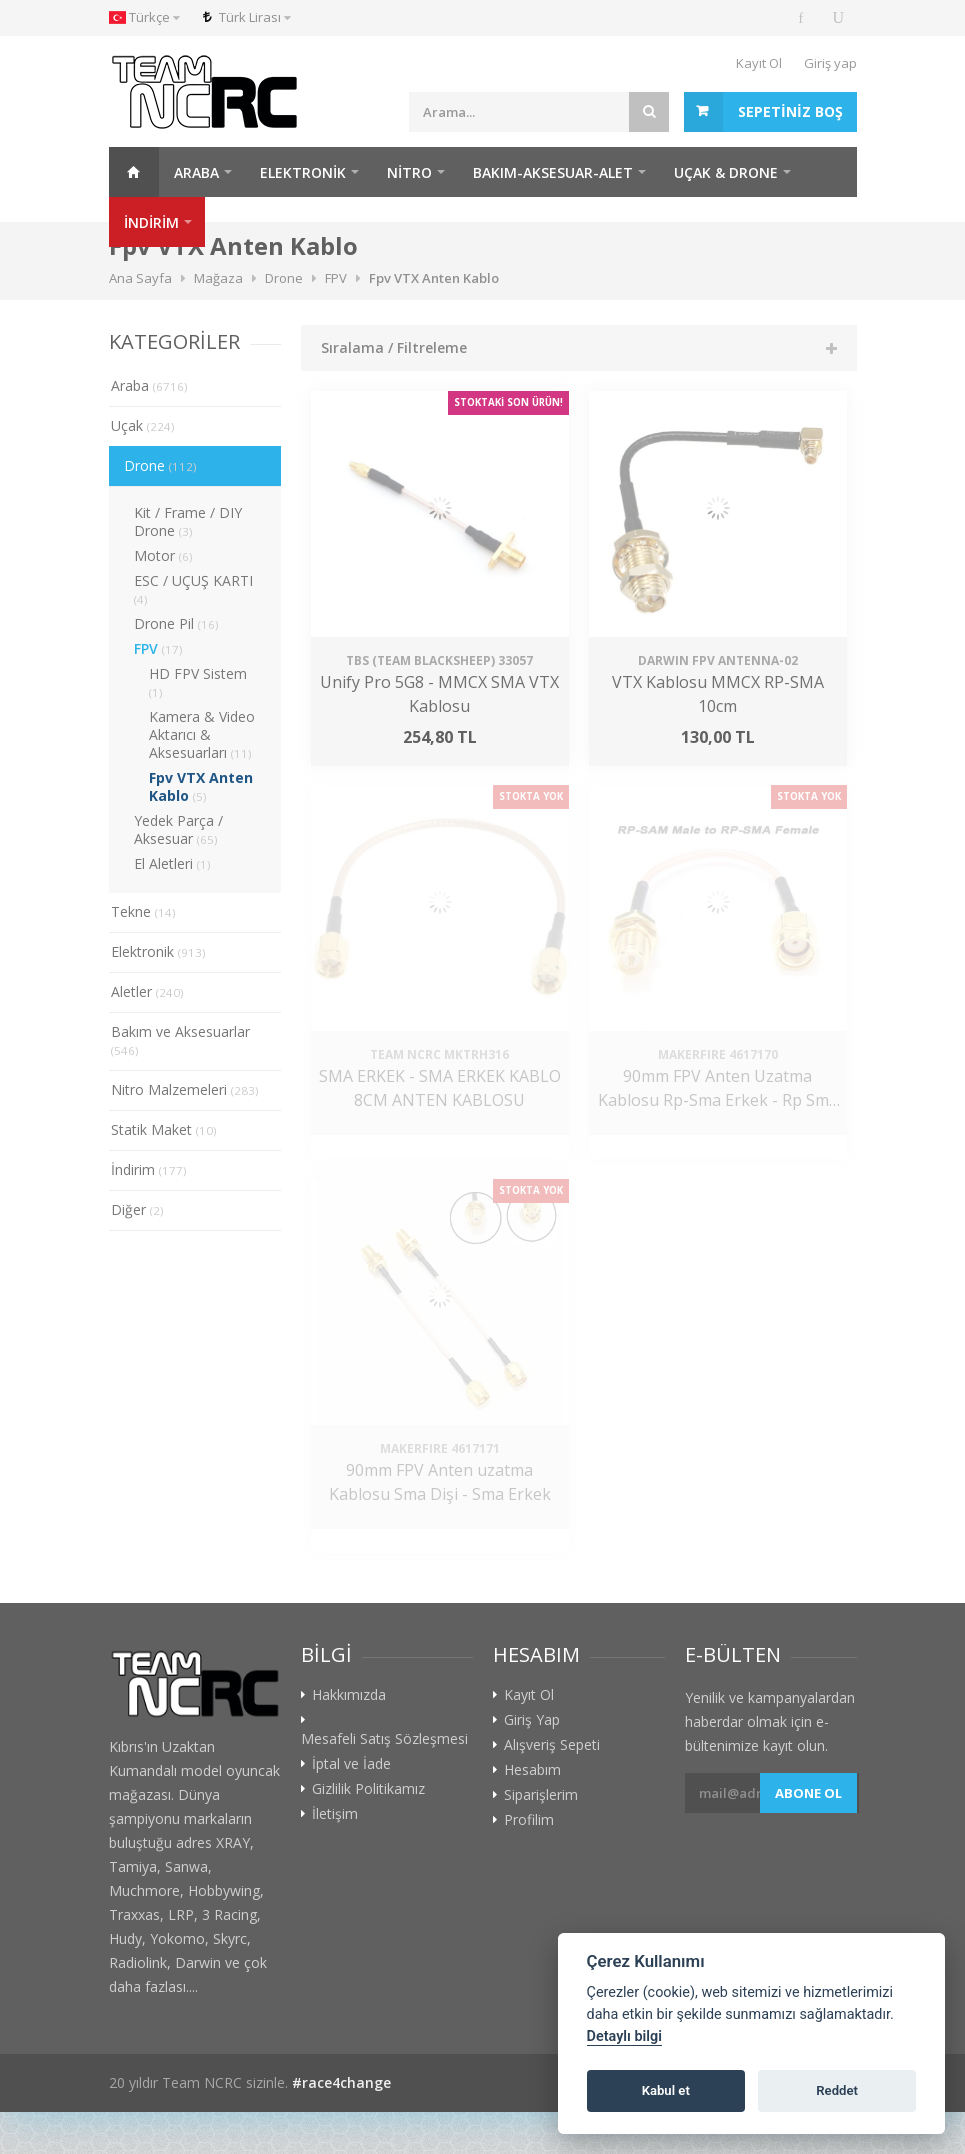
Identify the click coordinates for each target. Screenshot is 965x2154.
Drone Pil (176, 623)
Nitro (409, 172)
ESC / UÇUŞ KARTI (193, 589)
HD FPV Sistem (198, 682)
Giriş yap (830, 63)
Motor (163, 555)
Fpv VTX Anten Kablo (201, 786)
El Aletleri (172, 863)
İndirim (149, 1169)
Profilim (529, 1820)
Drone (160, 465)
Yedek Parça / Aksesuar (178, 829)
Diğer (137, 1209)
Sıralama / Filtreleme (394, 347)
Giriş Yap (532, 1720)
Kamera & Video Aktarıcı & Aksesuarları (202, 734)
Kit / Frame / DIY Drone (188, 521)
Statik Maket (164, 1129)
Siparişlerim (541, 1795)
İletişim (335, 1814)
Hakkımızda (349, 1695)
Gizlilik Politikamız (368, 1789)
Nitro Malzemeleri (185, 1089)
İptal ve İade (351, 1764)
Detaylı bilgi (624, 2036)
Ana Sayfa (134, 172)
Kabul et (666, 2090)
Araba (196, 172)
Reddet (837, 2090)
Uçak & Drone (726, 172)
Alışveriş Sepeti (552, 1745)
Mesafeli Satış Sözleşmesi (384, 1739)
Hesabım (532, 1770)
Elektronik (303, 172)
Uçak (143, 425)
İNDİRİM (151, 222)
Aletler (147, 991)
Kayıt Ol (759, 63)
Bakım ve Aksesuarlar (180, 1040)
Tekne (143, 911)
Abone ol (808, 1793)
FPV (158, 648)
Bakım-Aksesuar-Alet (553, 172)
